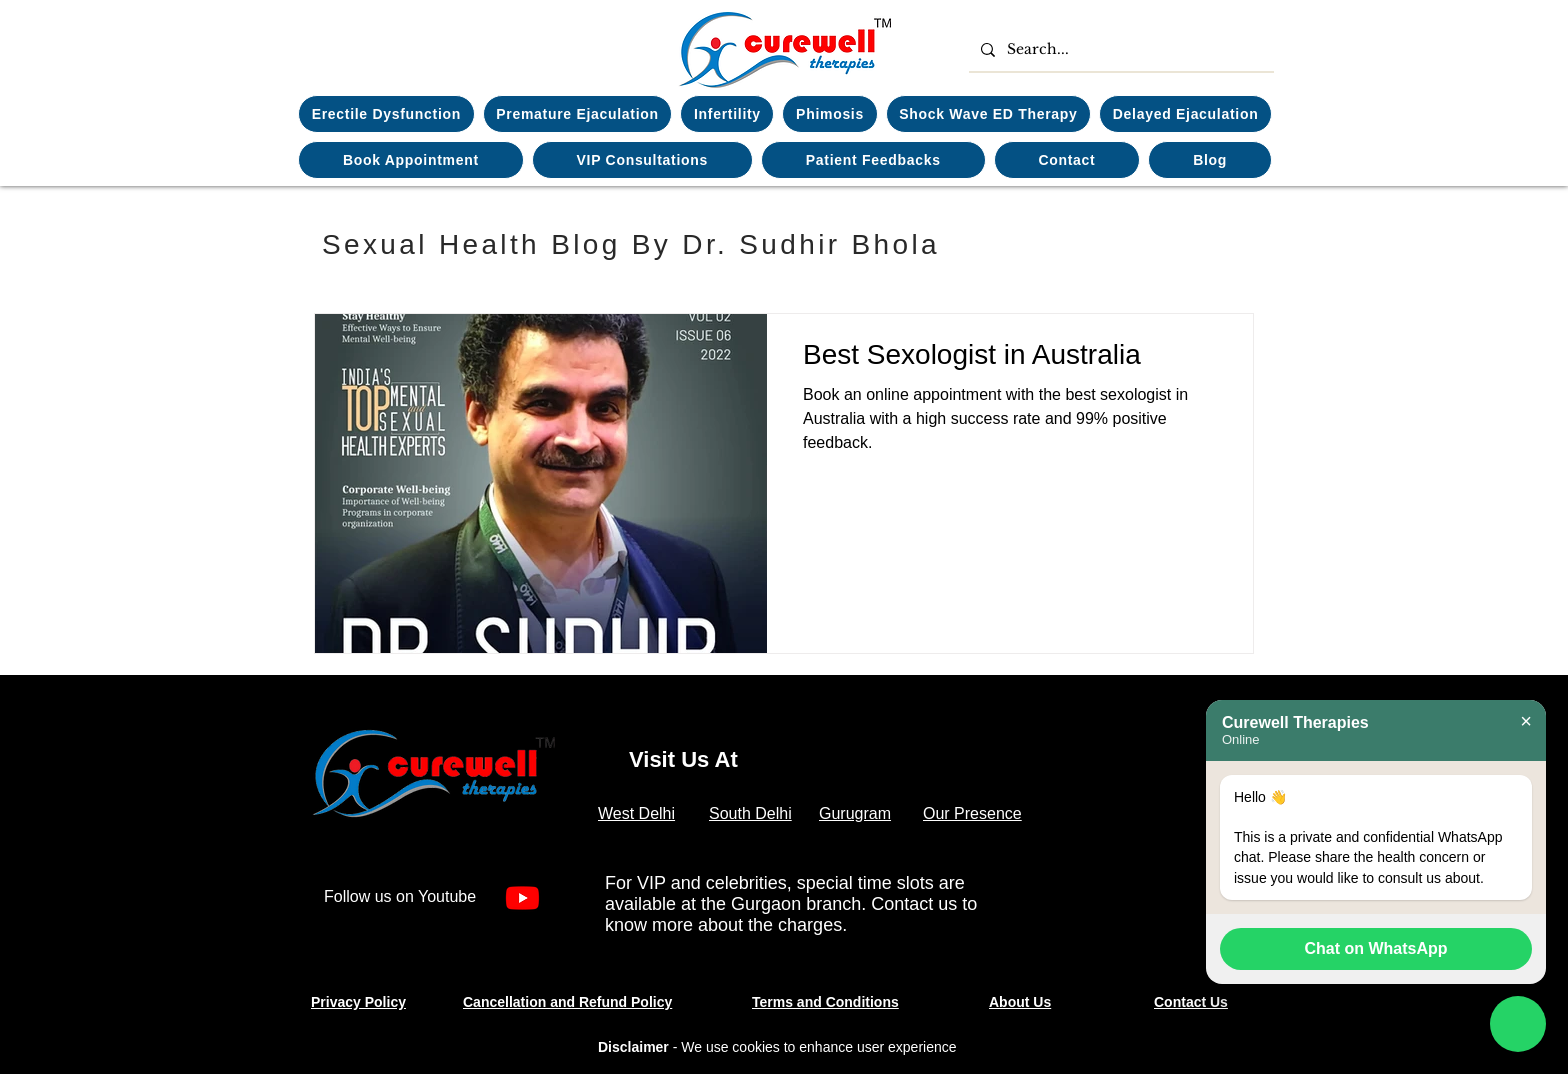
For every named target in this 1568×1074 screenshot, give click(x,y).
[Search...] (1119, 49)
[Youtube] (522, 897)
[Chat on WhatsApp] (1518, 1024)
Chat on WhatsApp (1375, 948)
